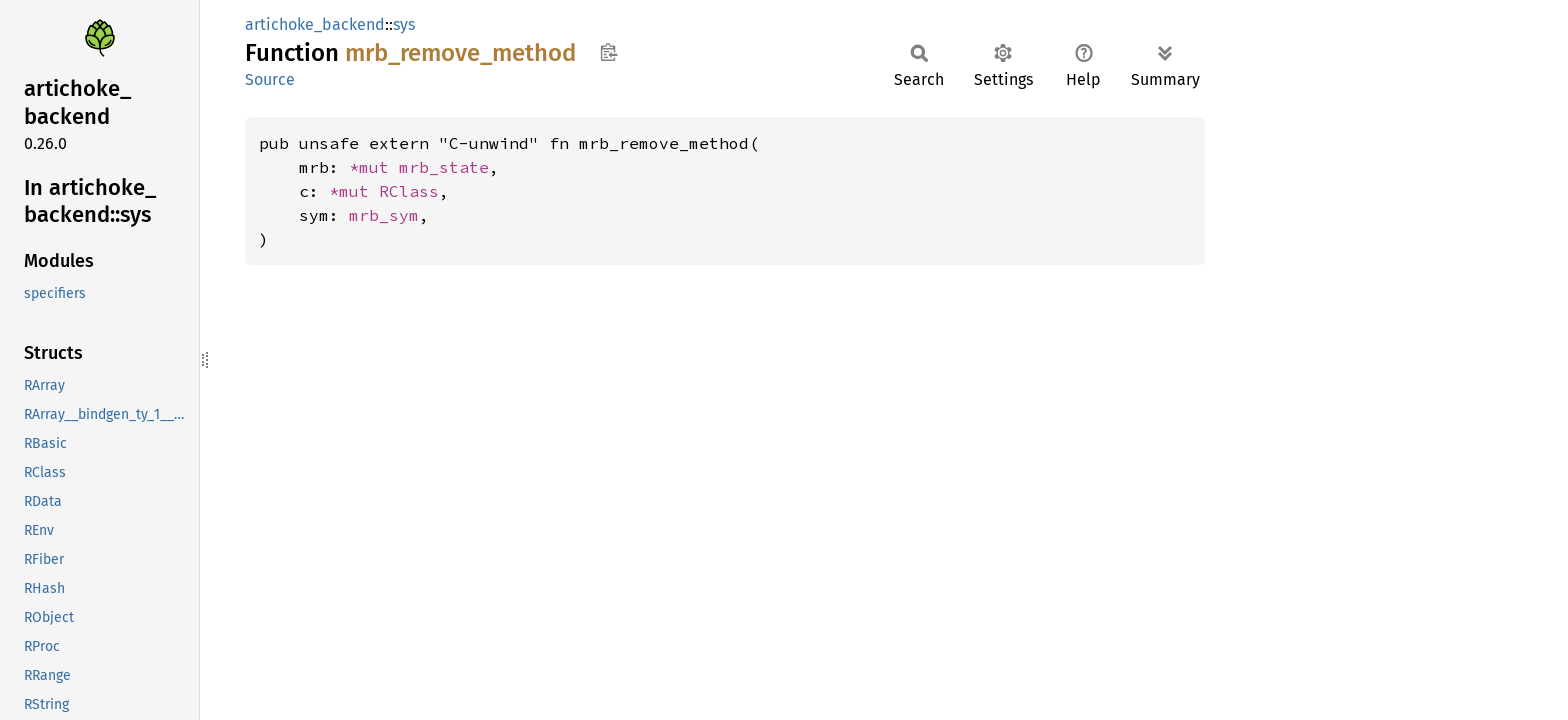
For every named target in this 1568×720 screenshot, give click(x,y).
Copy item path (608, 52)
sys (404, 24)
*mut (374, 167)
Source (270, 79)
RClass (409, 191)
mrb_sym (384, 215)
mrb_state (444, 167)
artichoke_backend (315, 24)
